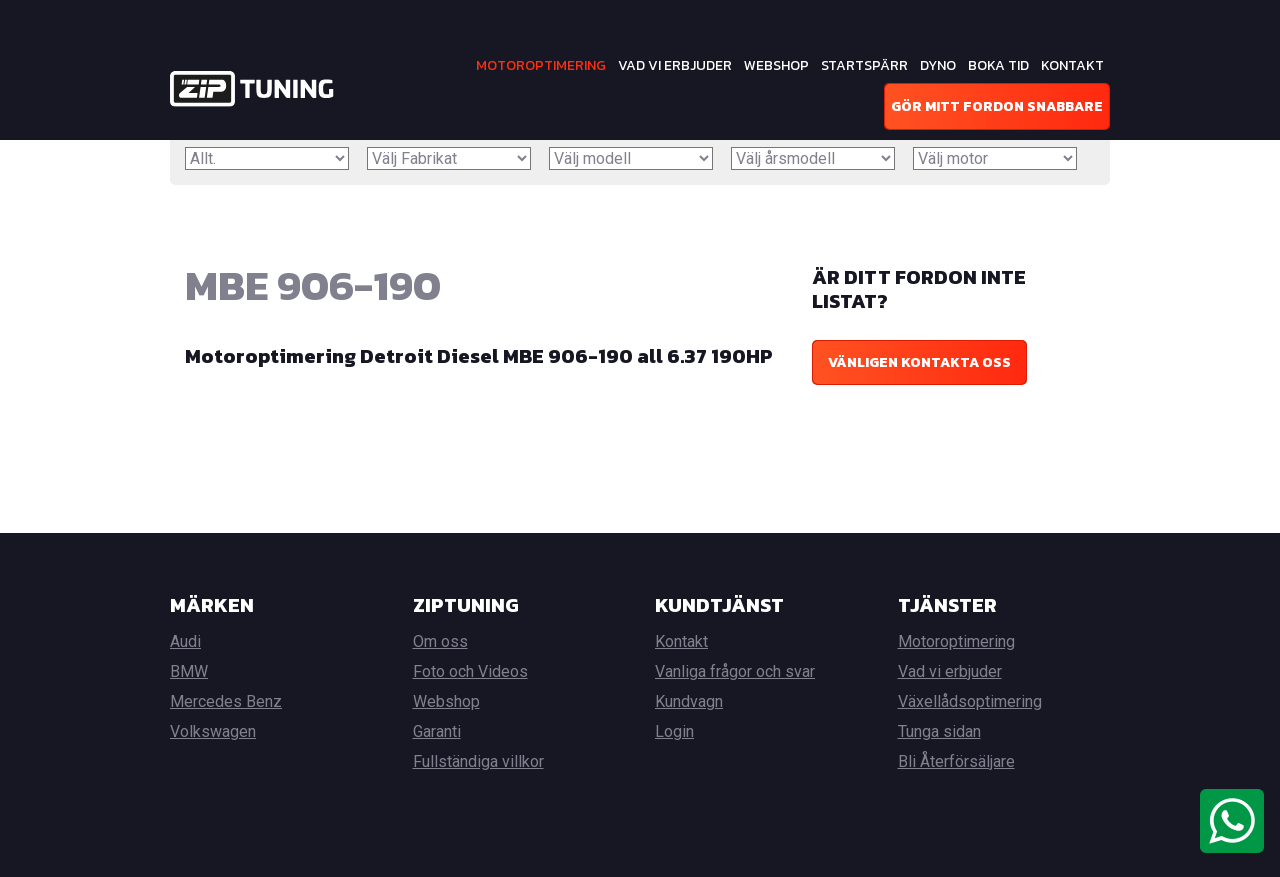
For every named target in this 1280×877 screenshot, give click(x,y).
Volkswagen (213, 731)
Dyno (938, 65)
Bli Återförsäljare (956, 761)
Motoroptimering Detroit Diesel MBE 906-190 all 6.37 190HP (479, 356)
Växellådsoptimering (970, 701)
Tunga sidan (939, 731)
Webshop (776, 65)
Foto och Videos (470, 671)
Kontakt (1072, 65)
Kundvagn (689, 701)
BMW (189, 671)
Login (674, 731)
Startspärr (864, 65)
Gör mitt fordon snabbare (997, 106)
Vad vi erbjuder (675, 65)
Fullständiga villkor (478, 761)
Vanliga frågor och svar (735, 671)
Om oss (440, 641)
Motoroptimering (541, 65)
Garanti (437, 731)
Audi (185, 641)
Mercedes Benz (226, 701)
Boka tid (998, 65)
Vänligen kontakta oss (919, 362)
